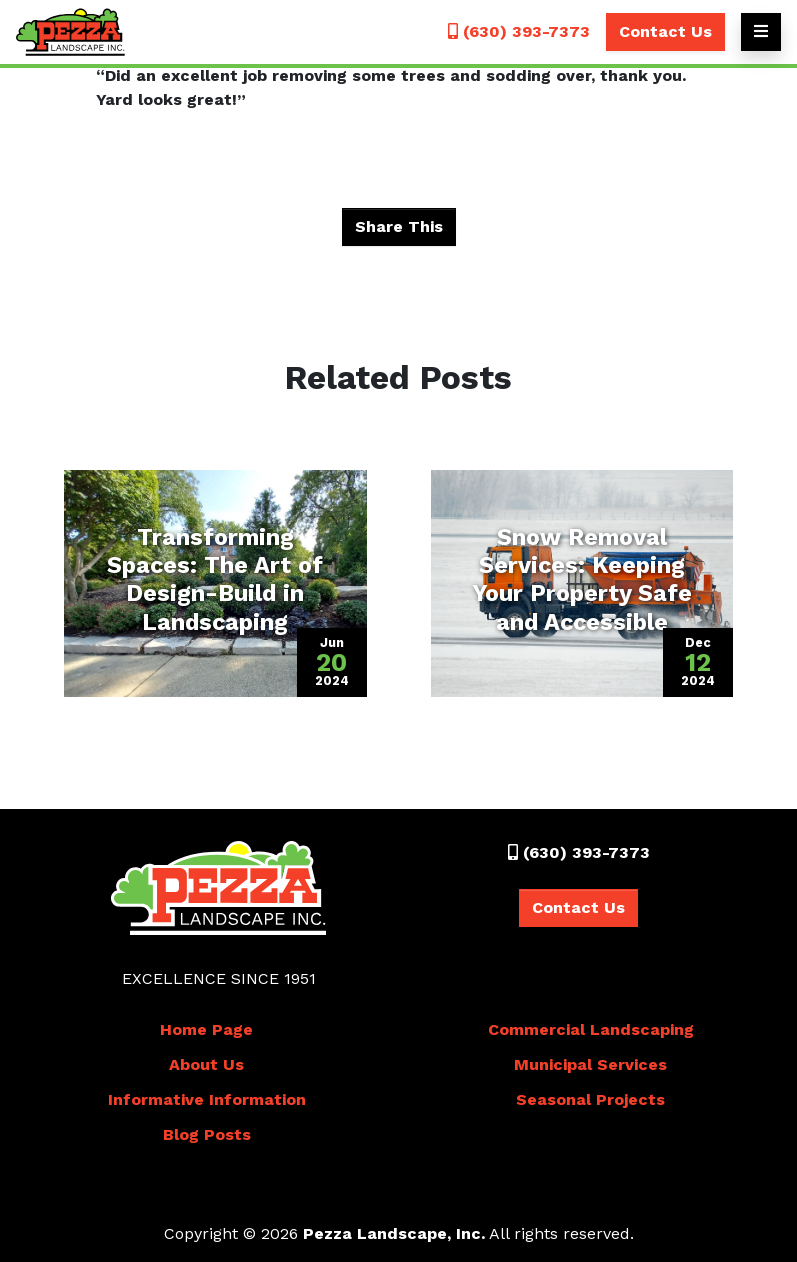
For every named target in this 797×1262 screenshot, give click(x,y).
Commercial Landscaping (591, 1029)
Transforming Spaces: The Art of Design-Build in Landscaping (215, 579)
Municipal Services (590, 1064)
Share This (399, 226)
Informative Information (207, 1099)
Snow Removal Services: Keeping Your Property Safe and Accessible (582, 579)
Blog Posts (207, 1134)
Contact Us (665, 31)
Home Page (206, 1029)
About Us (206, 1064)
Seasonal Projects (590, 1099)
